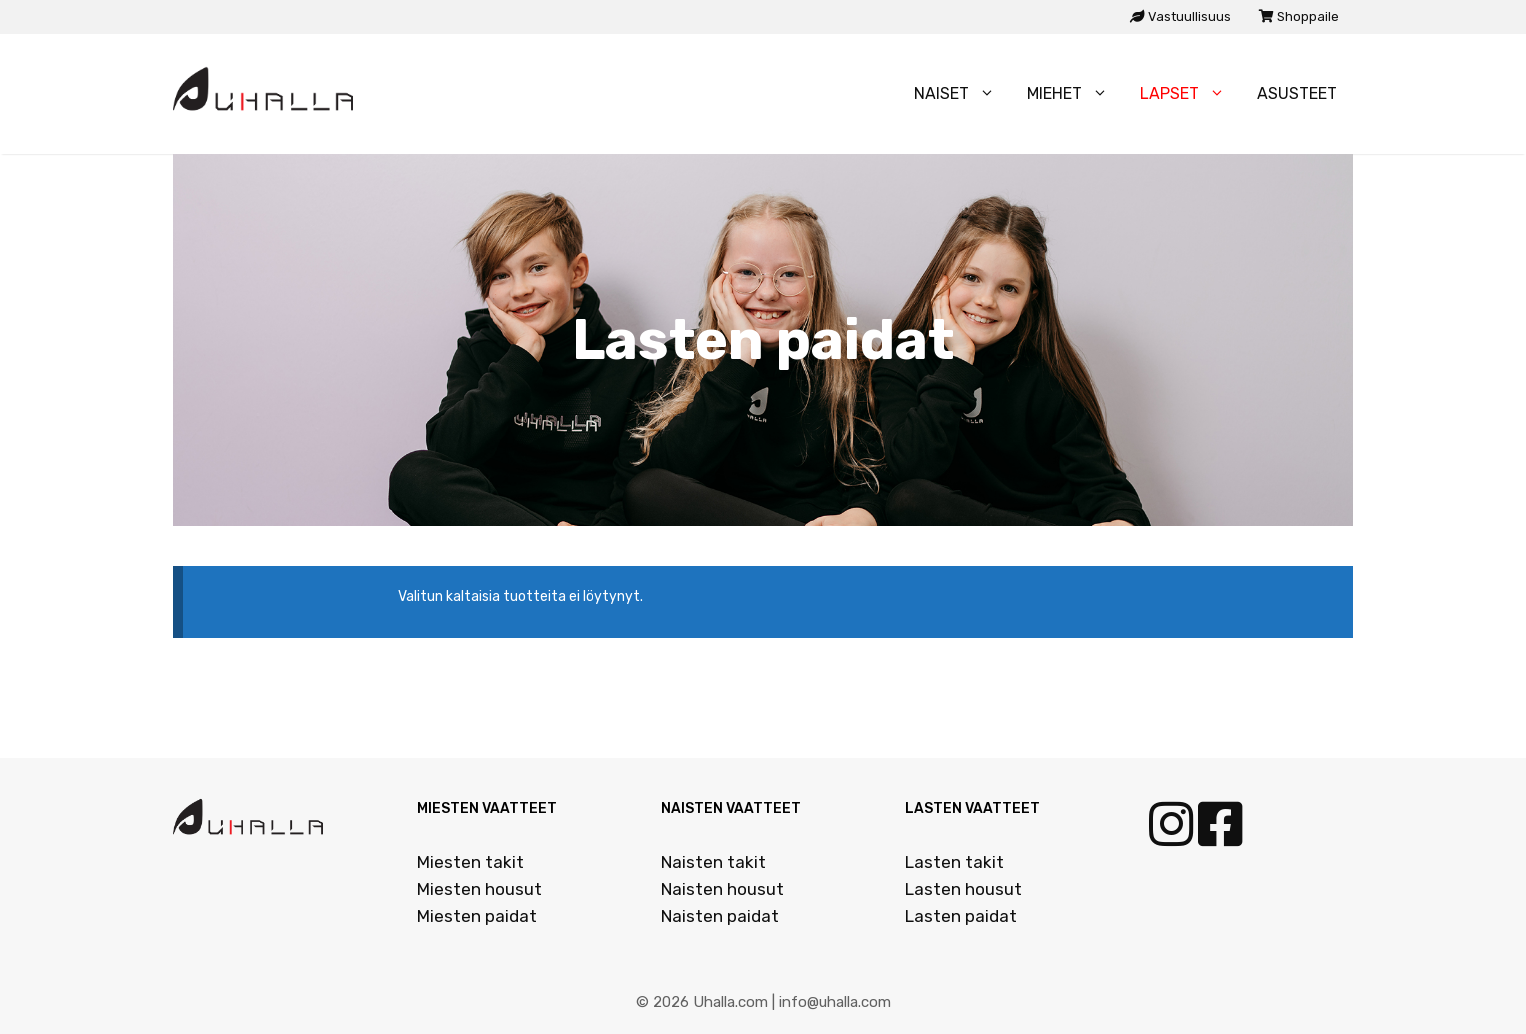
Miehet (1075, 94)
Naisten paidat (720, 916)
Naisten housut (722, 889)
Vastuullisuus (1180, 16)
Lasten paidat (961, 916)
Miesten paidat (477, 916)
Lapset (1190, 94)
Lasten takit (954, 862)
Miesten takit (470, 862)
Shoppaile (1299, 16)
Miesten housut (479, 889)
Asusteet (1297, 93)
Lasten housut (963, 889)
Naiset (962, 94)
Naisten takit (713, 862)
